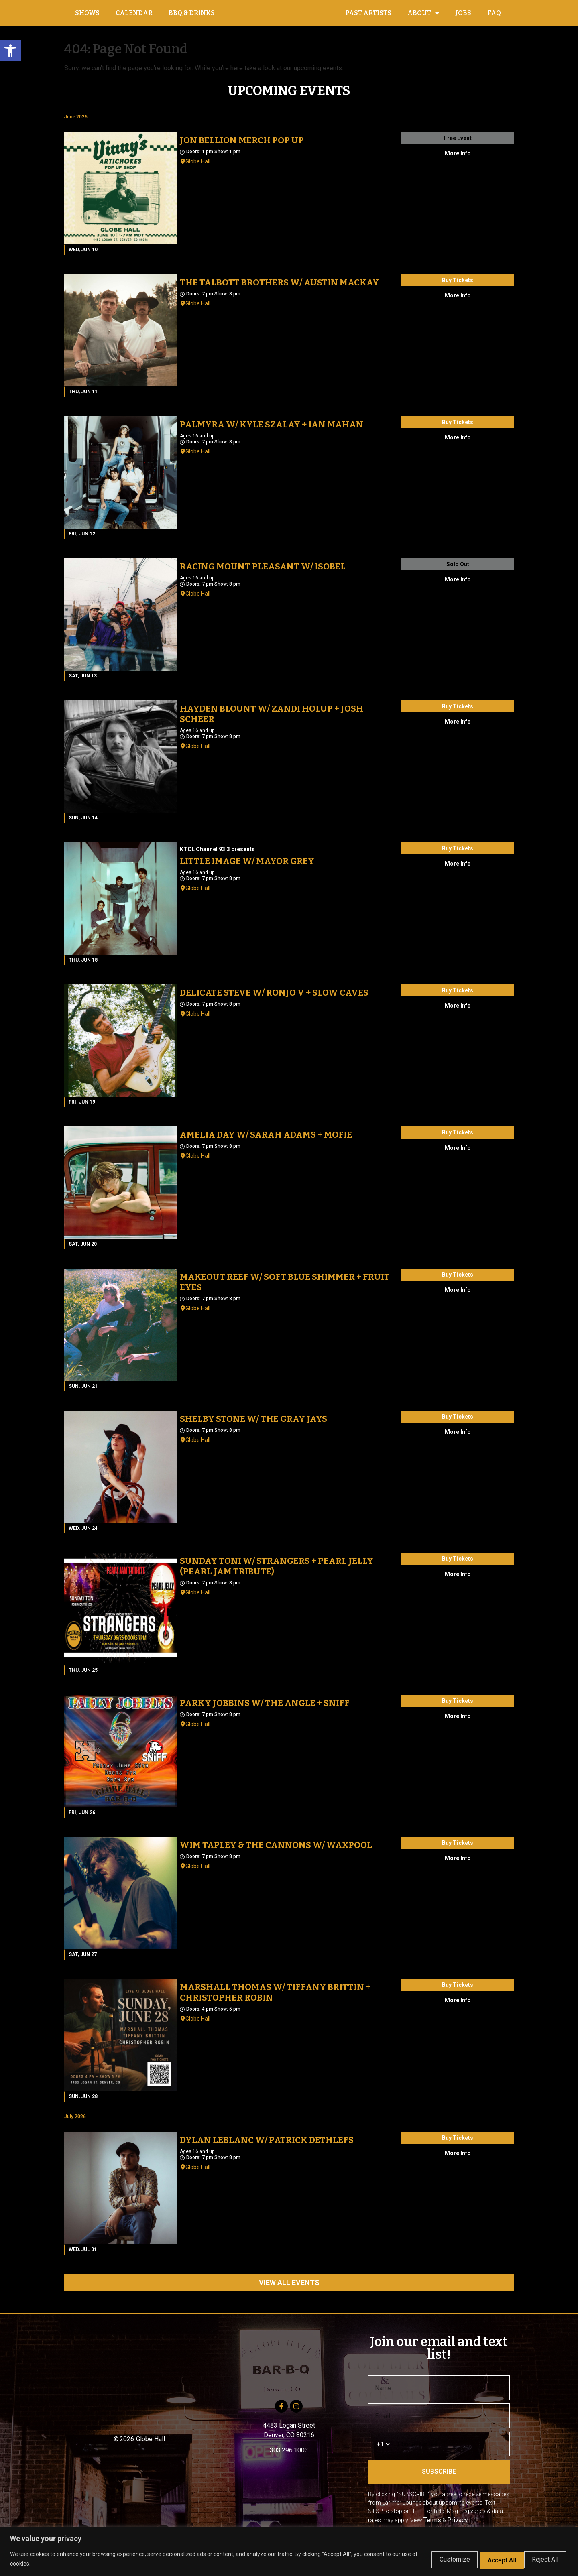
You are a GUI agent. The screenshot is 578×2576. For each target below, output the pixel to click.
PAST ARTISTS (368, 17)
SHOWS (87, 17)
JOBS (463, 17)
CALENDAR (134, 17)
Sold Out (457, 572)
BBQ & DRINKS (192, 17)
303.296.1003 (289, 2458)
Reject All (488, 2559)
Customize (433, 2559)
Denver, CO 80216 (289, 2443)
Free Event (458, 146)
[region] (289, 2552)
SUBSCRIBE (439, 2480)
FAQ (494, 17)
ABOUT (423, 17)
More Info (458, 162)
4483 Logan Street (289, 2434)
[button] (10, 50)
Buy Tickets (457, 288)
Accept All (542, 2559)
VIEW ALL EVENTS (289, 2291)
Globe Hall (197, 170)
